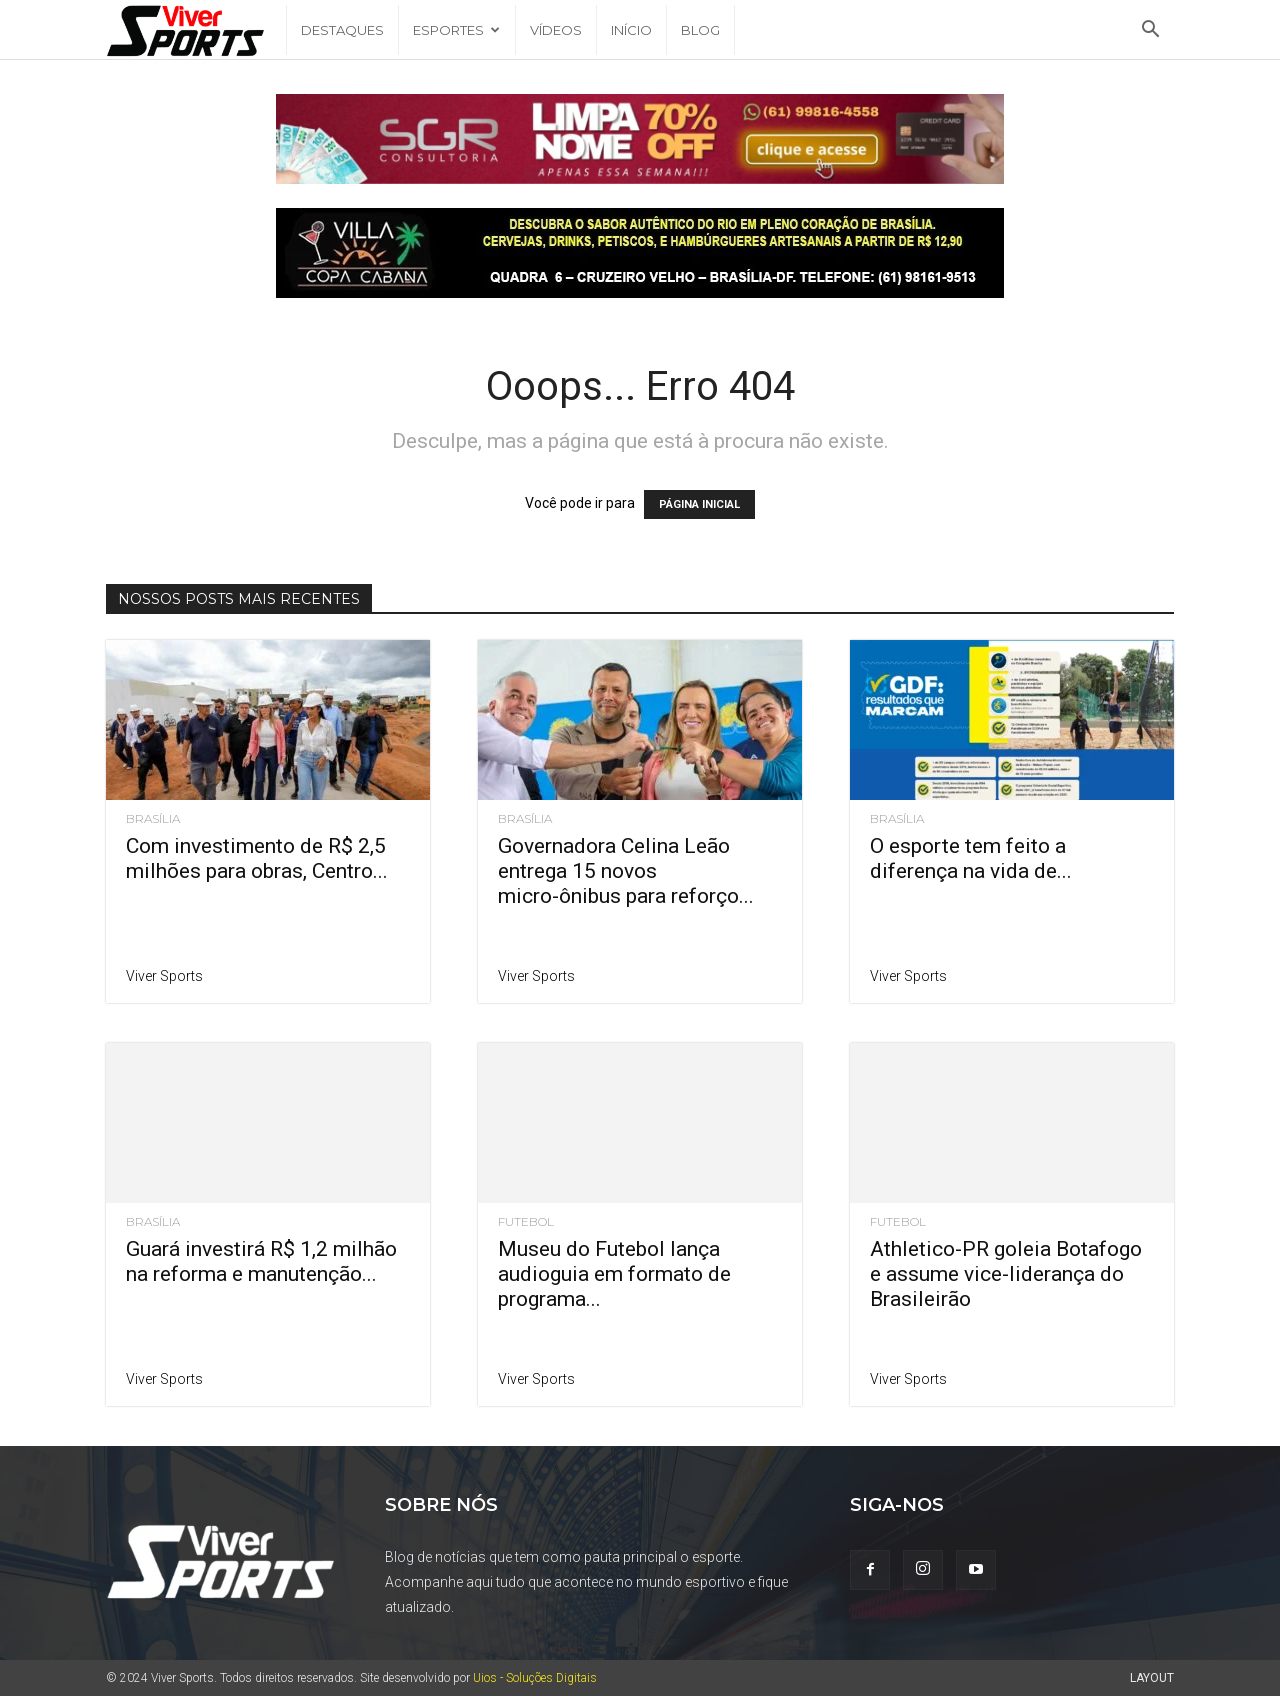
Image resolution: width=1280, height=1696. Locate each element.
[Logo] (196, 30)
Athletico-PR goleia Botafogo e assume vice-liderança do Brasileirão (1006, 1274)
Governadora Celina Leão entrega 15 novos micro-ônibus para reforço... (626, 871)
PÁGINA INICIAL (699, 504)
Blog (700, 30)
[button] (1150, 31)
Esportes (456, 30)
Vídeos (556, 30)
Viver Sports (164, 976)
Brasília (153, 819)
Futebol (526, 1222)
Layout (1152, 1678)
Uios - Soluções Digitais (535, 1678)
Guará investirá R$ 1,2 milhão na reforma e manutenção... (261, 1261)
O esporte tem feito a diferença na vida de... (971, 858)
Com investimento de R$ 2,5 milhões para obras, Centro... (257, 858)
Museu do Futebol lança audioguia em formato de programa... (614, 1274)
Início (631, 30)
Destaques (342, 30)
